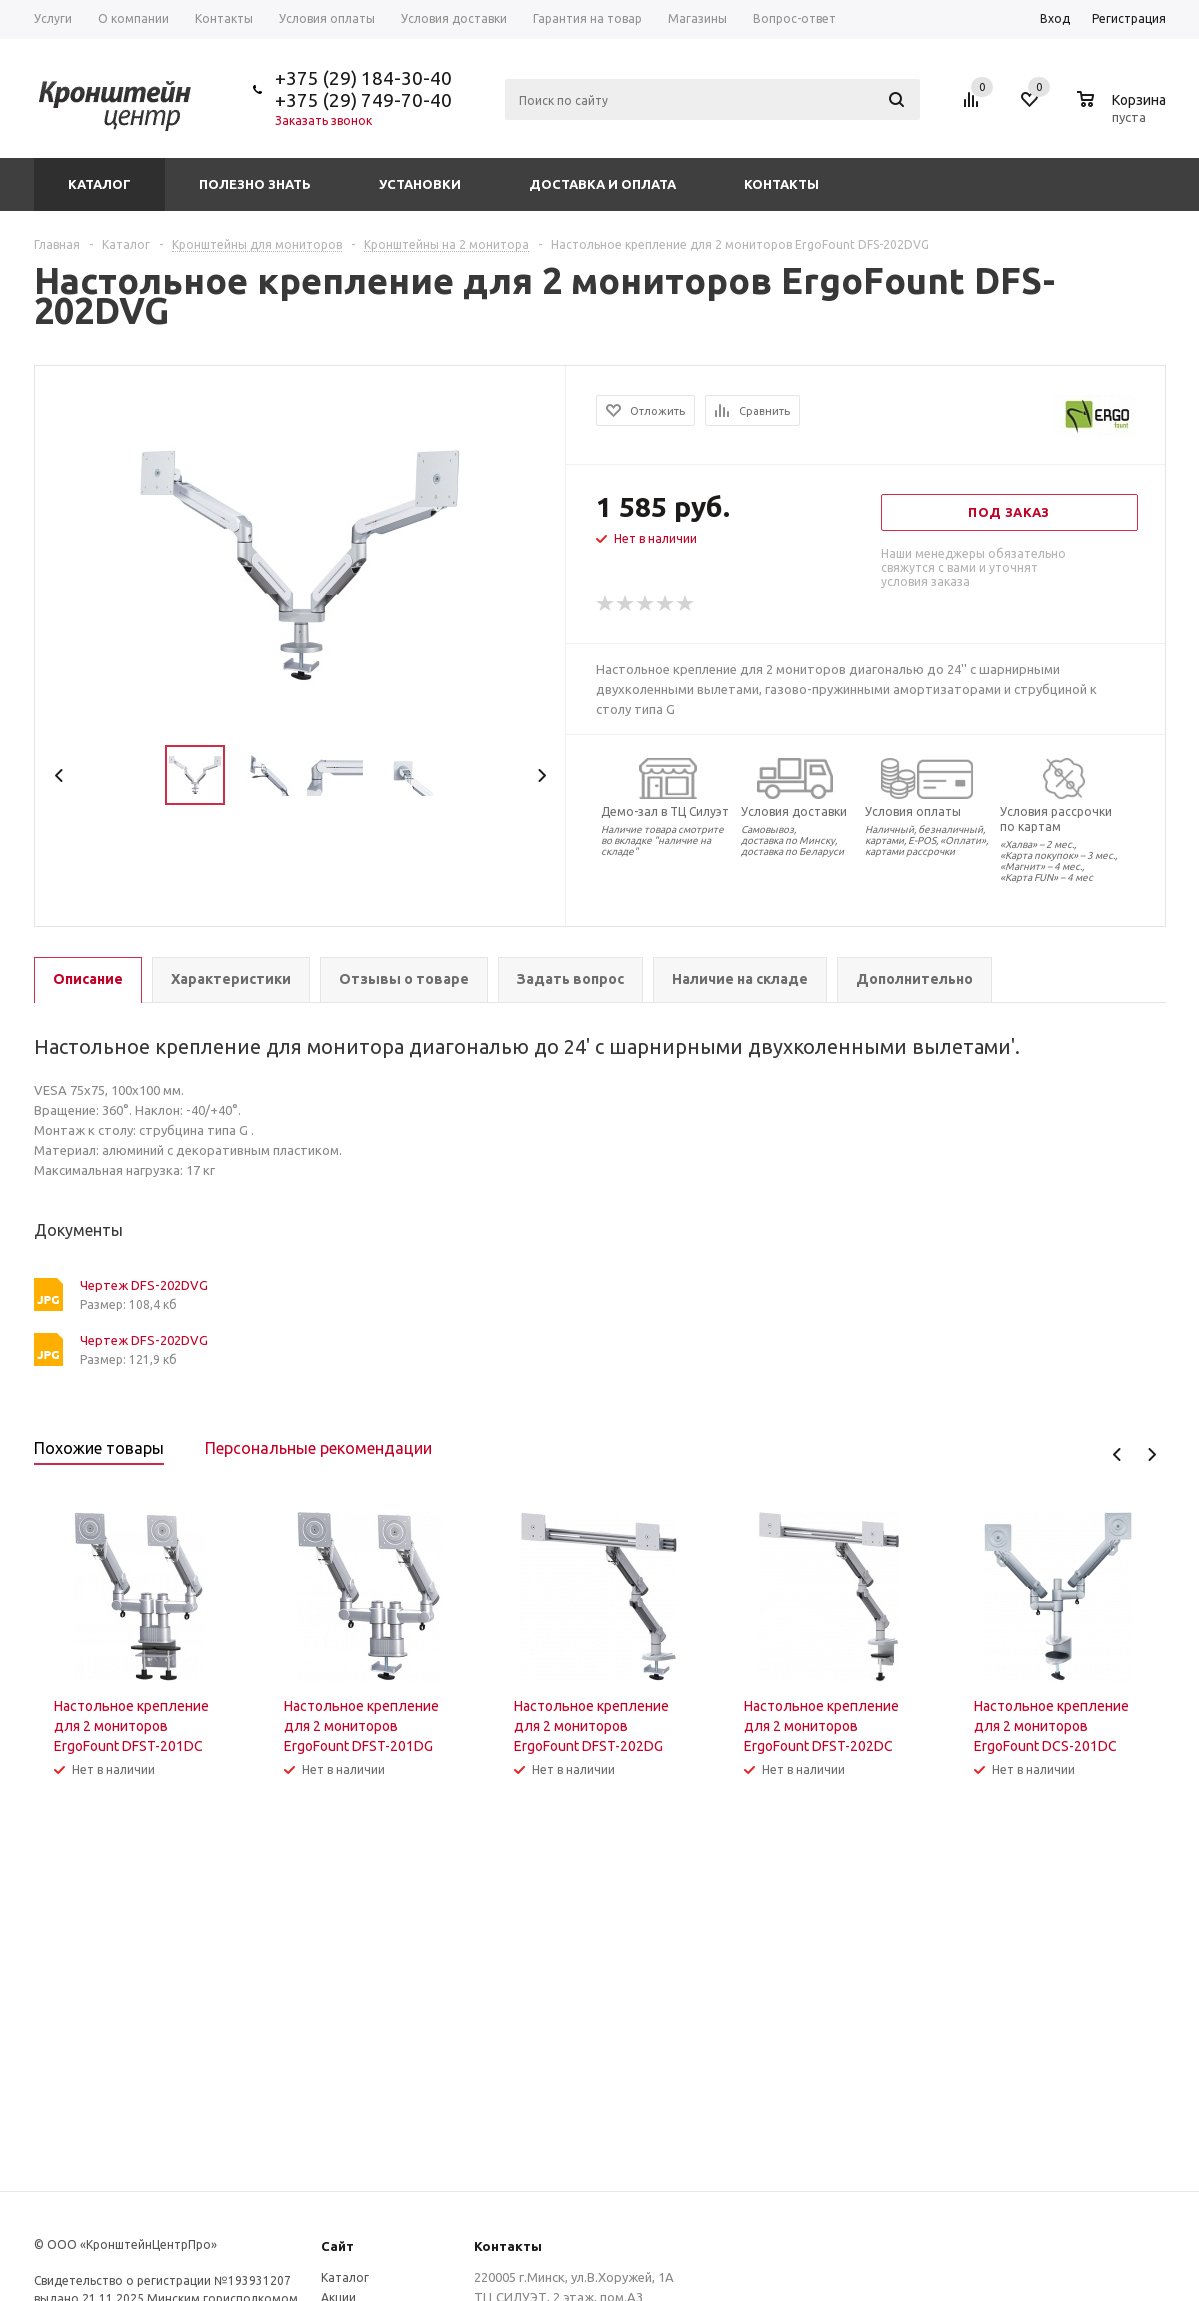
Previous (59, 775)
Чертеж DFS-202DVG (144, 1285)
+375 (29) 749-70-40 (363, 100)
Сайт (337, 2246)
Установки (420, 184)
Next (541, 775)
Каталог (99, 184)
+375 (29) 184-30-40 (363, 78)
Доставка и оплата (602, 184)
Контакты (781, 184)
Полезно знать (255, 184)
